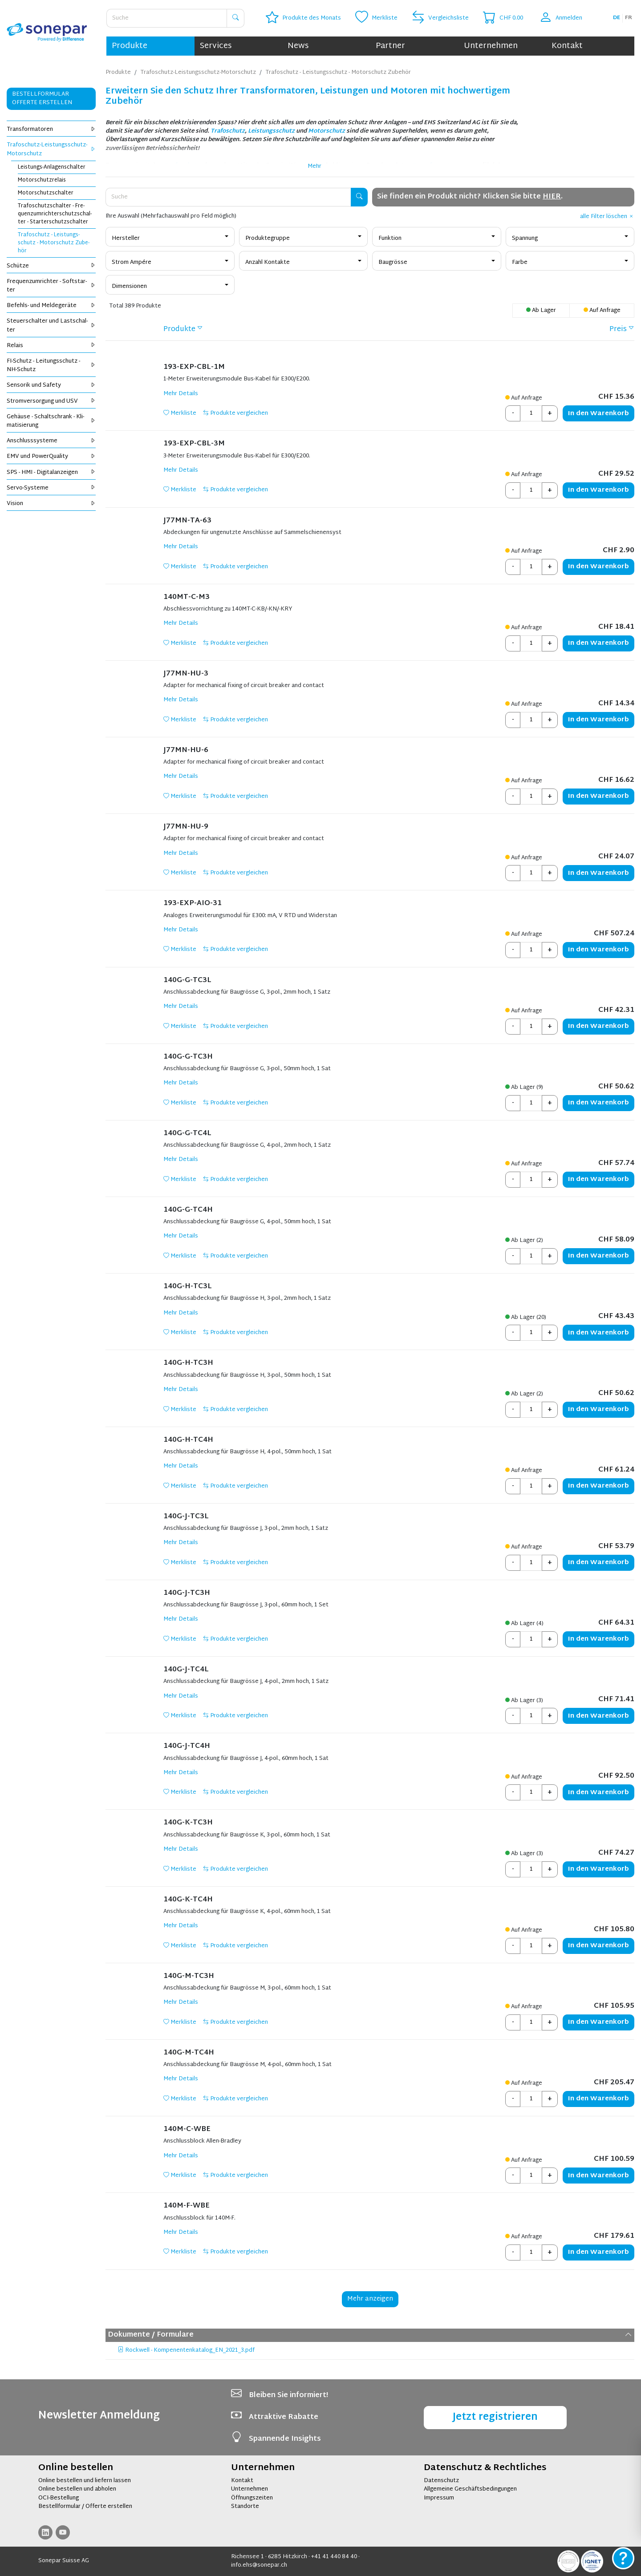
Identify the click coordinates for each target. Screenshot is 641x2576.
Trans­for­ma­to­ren (51, 129)
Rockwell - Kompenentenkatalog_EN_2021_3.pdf (186, 2350)
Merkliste (179, 413)
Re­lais (51, 345)
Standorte (245, 2506)
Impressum (439, 2498)
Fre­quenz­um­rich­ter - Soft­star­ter (51, 285)
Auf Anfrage (602, 310)
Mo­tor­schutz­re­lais (42, 180)
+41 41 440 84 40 (334, 2557)
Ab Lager (541, 310)
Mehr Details (180, 393)
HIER (552, 196)
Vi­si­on (51, 503)
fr (628, 17)
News (298, 46)
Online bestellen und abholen (77, 2489)
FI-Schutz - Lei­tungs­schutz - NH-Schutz (51, 365)
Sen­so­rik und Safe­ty (51, 385)
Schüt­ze (51, 266)
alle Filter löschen (607, 216)
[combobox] (170, 236)
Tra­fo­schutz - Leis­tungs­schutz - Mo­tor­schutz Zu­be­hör (53, 243)
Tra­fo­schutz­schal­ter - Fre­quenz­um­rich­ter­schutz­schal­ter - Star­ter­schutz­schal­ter (55, 214)
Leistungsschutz (271, 131)
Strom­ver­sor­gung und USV (51, 401)
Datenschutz (441, 2480)
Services (215, 46)
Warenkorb (598, 414)
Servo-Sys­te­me (51, 488)
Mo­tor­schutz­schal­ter (45, 193)
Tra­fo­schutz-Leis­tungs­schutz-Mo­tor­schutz (51, 149)
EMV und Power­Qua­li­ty (51, 456)
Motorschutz (326, 131)
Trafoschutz (228, 131)
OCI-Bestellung (58, 2498)
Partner (390, 46)
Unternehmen (491, 46)
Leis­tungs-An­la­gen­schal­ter (51, 167)
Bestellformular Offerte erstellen (42, 98)
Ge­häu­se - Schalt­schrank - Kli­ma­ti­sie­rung (51, 421)
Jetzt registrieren (495, 2417)
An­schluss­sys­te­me (51, 441)
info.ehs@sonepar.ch (259, 2565)
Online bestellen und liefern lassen (84, 2480)
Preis (618, 329)
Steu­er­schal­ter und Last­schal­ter (51, 325)
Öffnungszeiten (252, 2498)
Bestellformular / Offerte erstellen (85, 2506)
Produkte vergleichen (235, 413)
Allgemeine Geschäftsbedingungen (470, 2489)
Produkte (129, 46)
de (616, 17)
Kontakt (567, 46)
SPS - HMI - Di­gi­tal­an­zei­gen (51, 472)
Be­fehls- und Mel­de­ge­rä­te (51, 305)
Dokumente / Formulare (370, 2335)
